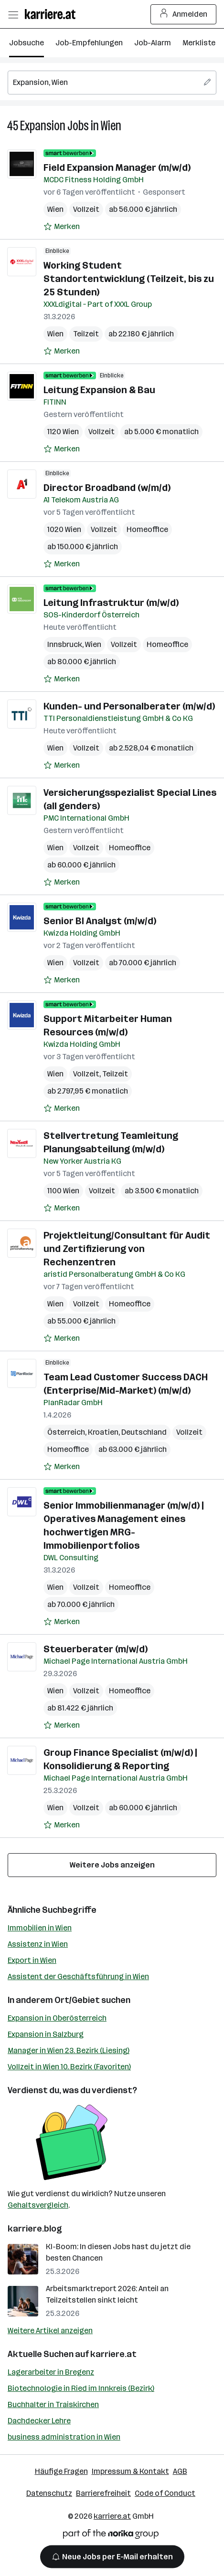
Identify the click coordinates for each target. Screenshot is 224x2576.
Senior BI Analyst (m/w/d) (99, 921)
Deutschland (144, 1432)
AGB (180, 2471)
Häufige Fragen (61, 2471)
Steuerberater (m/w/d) (95, 1649)
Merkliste (198, 42)
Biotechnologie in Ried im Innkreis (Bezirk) (81, 2388)
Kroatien (103, 1432)
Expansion (42, 126)
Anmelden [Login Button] (183, 14)
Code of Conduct (165, 2493)
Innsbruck (64, 644)
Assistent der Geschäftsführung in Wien (78, 1976)
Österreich (66, 1432)
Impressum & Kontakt (130, 2471)
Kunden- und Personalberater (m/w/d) (129, 706)
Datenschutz (49, 2493)
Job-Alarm (152, 42)
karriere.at (113, 2354)
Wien (111, 126)
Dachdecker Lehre (39, 2420)
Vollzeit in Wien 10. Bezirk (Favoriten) (69, 2066)
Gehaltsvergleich (38, 2205)
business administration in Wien (64, 2436)
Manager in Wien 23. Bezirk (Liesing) (68, 2050)
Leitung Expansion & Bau (99, 390)
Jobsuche (26, 42)
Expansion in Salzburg (46, 2034)
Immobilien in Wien (40, 1927)
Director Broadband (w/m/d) (107, 487)
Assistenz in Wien (38, 1944)
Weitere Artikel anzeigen (50, 2330)
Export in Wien (32, 1960)
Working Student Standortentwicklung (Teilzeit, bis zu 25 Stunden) (128, 279)
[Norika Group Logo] (111, 2535)
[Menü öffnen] (13, 14)
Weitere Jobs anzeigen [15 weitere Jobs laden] (112, 1864)
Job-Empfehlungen (89, 42)
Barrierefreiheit (103, 2493)
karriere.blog (35, 2228)
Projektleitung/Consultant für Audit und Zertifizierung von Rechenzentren (126, 1249)
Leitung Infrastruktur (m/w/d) (111, 602)
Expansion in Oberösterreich (57, 2018)
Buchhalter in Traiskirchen (53, 2404)
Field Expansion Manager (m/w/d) (117, 167)
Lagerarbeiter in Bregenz (51, 2372)
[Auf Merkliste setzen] (61, 226)
